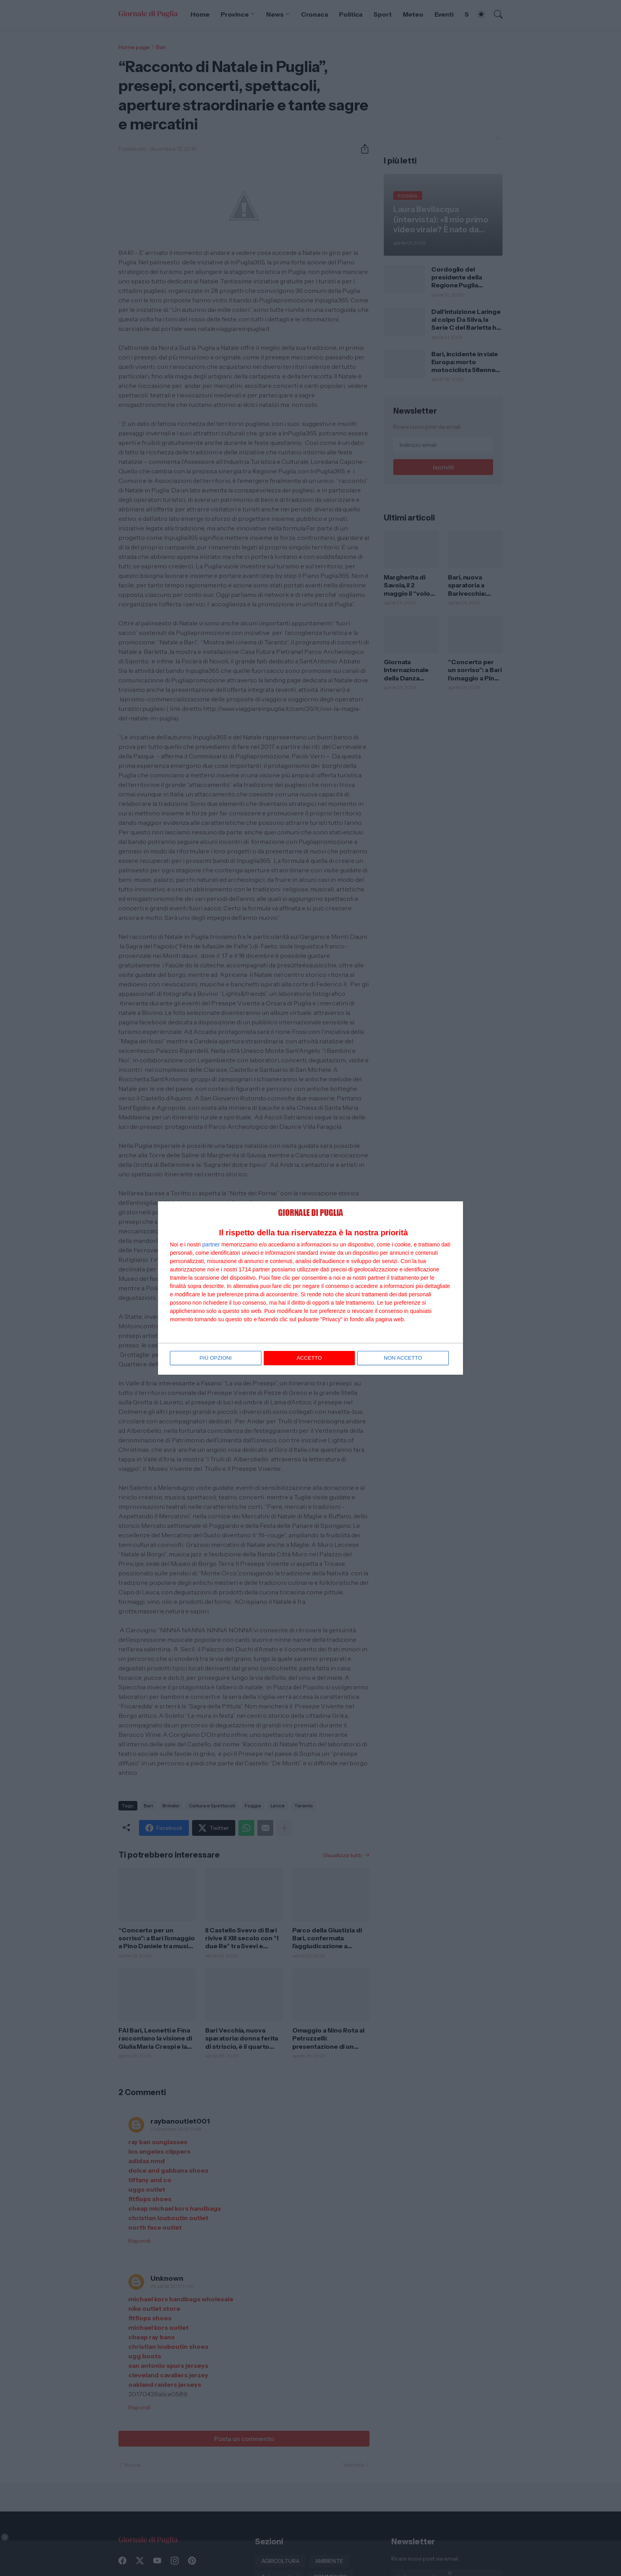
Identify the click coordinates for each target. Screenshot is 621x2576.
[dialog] (310, 1288)
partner (211, 1245)
